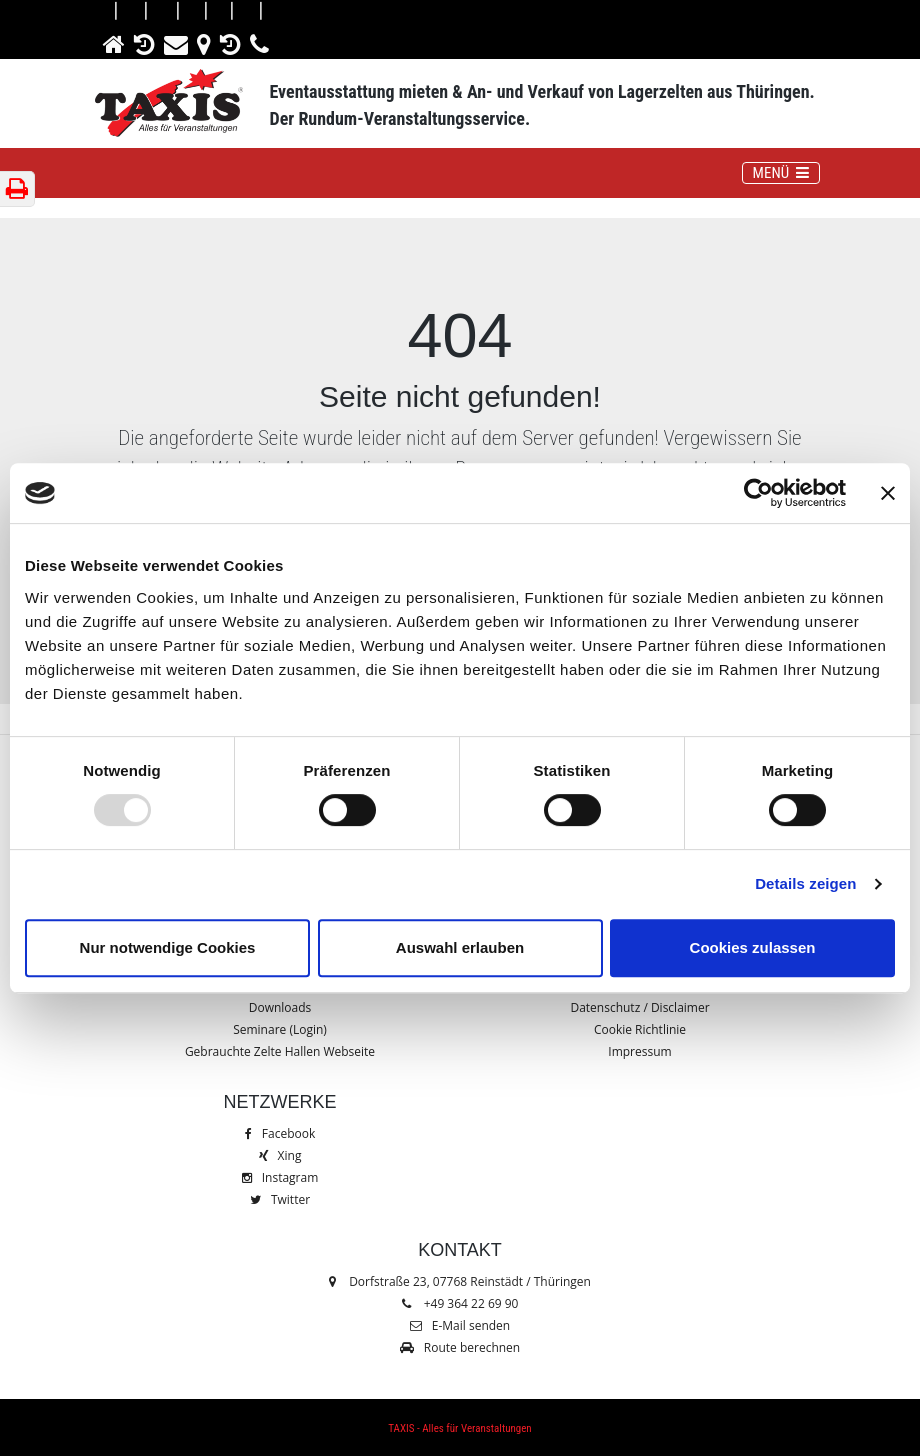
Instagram (280, 1177)
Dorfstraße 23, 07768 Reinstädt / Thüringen (460, 1281)
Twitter (280, 1199)
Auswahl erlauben (460, 947)
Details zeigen (805, 883)
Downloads (280, 1007)
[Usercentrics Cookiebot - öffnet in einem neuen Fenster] (758, 493)
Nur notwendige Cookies (168, 947)
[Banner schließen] (888, 493)
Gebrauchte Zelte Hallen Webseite (280, 1051)
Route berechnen (460, 1347)
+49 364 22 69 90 (471, 1303)
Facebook (280, 1133)
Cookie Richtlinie (640, 1029)
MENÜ (786, 172)
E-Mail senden (460, 1325)
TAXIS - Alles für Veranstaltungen (459, 1428)
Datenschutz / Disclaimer (639, 1007)
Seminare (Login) (280, 1029)
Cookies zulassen (753, 947)
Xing (280, 1155)
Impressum (639, 1051)
